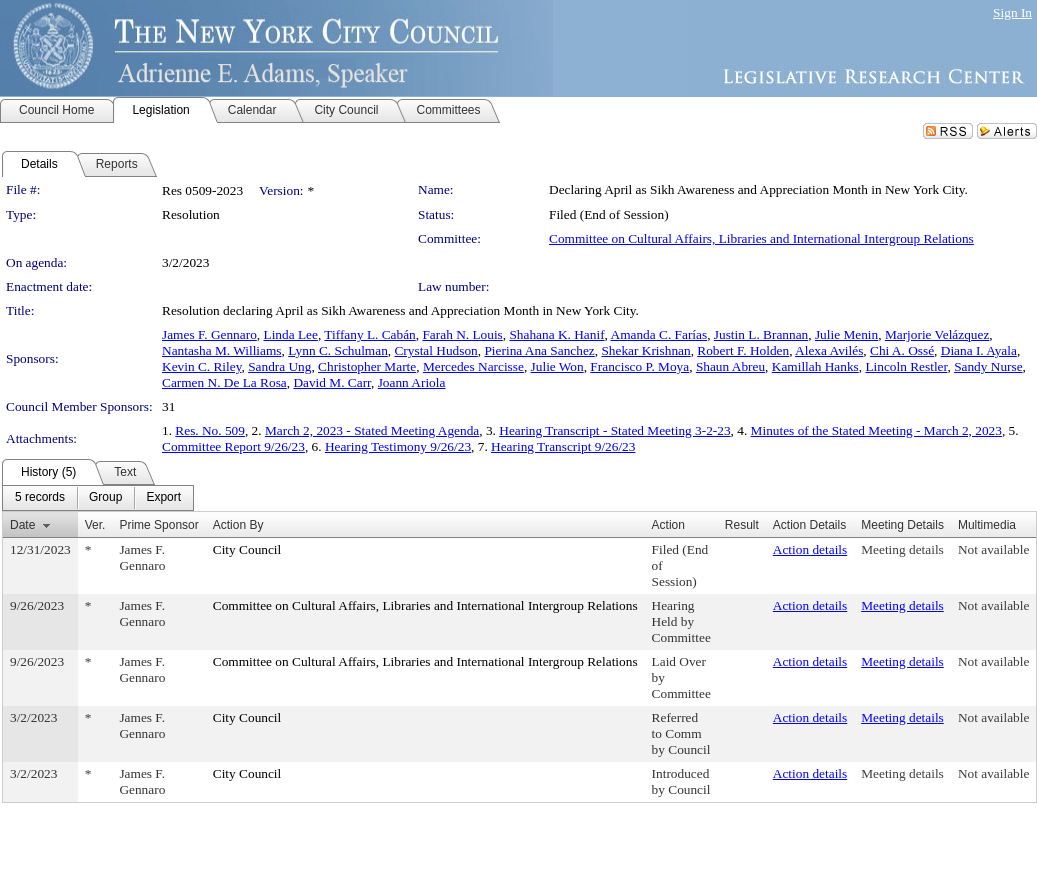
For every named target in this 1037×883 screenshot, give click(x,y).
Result (742, 525)
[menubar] (98, 498)
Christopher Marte (367, 366)
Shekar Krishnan (645, 350)
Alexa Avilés (829, 350)
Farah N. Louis (462, 334)
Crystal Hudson (435, 350)
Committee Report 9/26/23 (233, 446)
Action (668, 525)
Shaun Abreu (730, 366)
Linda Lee (290, 334)
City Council (247, 549)
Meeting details (902, 549)
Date (22, 525)
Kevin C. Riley (201, 366)
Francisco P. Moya (639, 366)
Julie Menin (846, 334)
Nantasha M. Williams (222, 350)
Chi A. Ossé (902, 350)
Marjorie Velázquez (937, 334)
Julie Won (557, 366)
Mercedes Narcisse (473, 366)
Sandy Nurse (988, 366)
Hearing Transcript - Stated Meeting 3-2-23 (614, 430)
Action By (238, 525)
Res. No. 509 (210, 430)
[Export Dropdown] (163, 498)
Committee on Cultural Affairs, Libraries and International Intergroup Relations (761, 238)
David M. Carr (332, 382)
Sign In (1012, 12)
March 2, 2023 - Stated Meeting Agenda (372, 430)
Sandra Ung (279, 366)
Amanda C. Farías (659, 334)
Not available (993, 549)
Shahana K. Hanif (556, 334)
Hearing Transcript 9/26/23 (563, 446)
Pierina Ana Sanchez (539, 350)
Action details (810, 549)
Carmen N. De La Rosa (224, 382)
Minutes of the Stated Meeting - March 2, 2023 (876, 430)
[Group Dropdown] (105, 498)
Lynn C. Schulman (338, 350)
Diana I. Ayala (979, 350)
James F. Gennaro (209, 334)
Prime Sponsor (158, 525)
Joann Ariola (412, 382)
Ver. (95, 525)
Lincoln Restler (906, 366)
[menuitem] (40, 498)
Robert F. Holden (743, 350)
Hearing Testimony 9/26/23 (398, 446)
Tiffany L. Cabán (369, 334)
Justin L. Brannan (761, 334)
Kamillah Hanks (815, 366)
